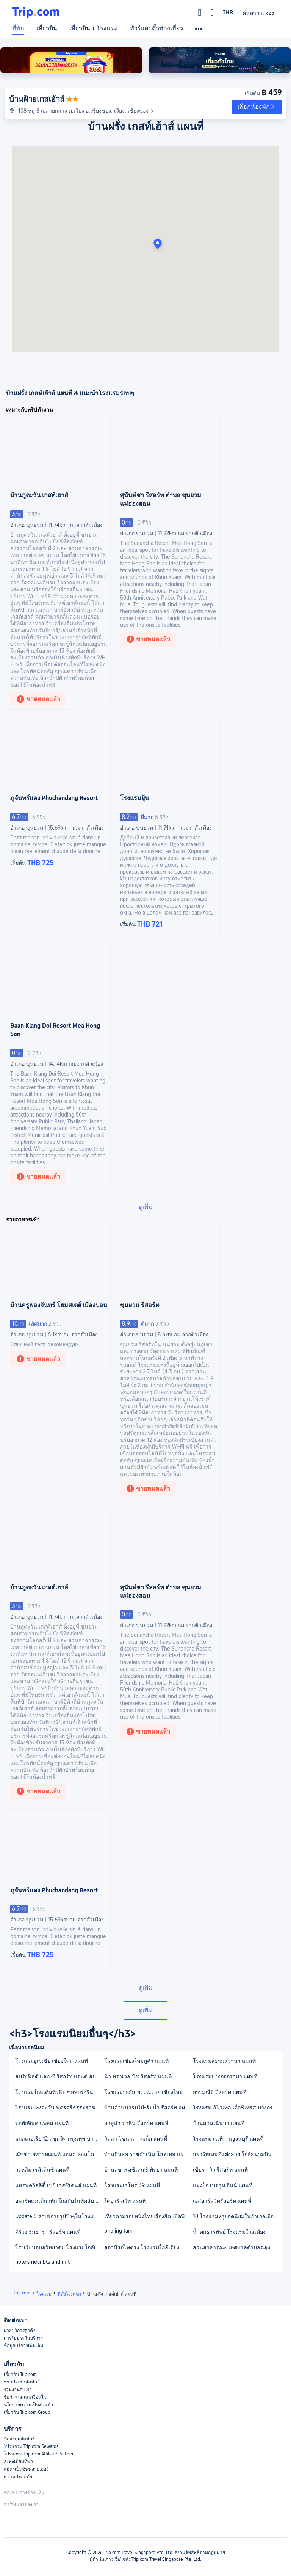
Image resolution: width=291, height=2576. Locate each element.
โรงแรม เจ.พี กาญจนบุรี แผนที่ (228, 2139)
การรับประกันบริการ (23, 2338)
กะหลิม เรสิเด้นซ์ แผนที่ (42, 2170)
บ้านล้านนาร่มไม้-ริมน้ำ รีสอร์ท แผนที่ (148, 2108)
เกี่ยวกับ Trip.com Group (27, 2412)
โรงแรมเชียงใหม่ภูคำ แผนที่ (136, 2061)
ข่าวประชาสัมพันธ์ (22, 2382)
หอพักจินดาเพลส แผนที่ (42, 2123)
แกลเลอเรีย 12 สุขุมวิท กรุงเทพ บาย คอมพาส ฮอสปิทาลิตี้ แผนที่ (59, 2139)
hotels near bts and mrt (42, 2262)
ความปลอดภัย (18, 2476)
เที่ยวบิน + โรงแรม (93, 28)
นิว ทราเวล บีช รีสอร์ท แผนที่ (138, 2076)
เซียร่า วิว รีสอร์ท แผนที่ (220, 2170)
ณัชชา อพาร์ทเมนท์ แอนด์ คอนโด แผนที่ (59, 2154)
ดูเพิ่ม (146, 1206)
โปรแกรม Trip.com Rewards (31, 2446)
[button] (257, 107)
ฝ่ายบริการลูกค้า (20, 2330)
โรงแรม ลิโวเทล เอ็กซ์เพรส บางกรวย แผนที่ (237, 2108)
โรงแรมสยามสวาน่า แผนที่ (224, 2061)
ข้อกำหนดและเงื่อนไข (25, 2397)
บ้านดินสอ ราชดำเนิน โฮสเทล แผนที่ (147, 2154)
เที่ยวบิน (46, 28)
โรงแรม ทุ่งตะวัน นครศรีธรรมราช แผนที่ (59, 2108)
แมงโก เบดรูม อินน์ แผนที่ (222, 2185)
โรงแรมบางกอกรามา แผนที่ (225, 2076)
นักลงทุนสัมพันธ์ (19, 2438)
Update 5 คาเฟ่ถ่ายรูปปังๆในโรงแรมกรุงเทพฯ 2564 (59, 2216)
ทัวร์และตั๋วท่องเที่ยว (156, 28)
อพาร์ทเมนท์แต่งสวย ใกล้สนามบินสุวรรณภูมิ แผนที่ (237, 2154)
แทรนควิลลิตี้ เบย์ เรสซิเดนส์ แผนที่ (56, 2185)
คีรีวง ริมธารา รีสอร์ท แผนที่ (47, 2232)
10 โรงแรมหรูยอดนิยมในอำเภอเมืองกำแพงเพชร (237, 2216)
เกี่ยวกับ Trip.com (20, 2374)
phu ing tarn (118, 2231)
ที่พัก (18, 28)
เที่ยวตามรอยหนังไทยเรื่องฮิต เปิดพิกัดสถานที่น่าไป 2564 (148, 2216)
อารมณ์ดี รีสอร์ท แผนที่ (219, 2092)
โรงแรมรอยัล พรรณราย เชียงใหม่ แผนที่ (148, 2092)
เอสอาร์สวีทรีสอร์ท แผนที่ (222, 2201)
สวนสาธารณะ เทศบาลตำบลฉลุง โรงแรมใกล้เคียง (237, 2247)
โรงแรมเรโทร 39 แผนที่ (132, 2185)
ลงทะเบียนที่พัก (18, 2461)
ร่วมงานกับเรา (18, 2389)
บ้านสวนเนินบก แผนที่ (218, 2123)
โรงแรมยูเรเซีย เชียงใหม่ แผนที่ (51, 2061)
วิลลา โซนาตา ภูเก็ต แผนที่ (135, 2139)
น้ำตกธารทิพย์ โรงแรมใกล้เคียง (229, 2232)
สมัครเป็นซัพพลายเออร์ (26, 2469)
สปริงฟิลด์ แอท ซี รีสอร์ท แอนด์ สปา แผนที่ (59, 2076)
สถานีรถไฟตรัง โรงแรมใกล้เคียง (141, 2247)
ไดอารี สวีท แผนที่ (125, 2201)
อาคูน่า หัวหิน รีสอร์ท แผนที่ (136, 2123)
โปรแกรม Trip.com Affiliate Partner (39, 2454)
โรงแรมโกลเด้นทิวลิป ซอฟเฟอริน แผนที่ (59, 2092)
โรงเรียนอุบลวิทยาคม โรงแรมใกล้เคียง (59, 2247)
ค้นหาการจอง (258, 13)
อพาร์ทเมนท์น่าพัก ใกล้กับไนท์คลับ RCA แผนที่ (59, 2201)
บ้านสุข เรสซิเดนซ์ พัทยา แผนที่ (141, 2170)
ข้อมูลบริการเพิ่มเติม (23, 2345)
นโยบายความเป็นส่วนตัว (28, 2404)
